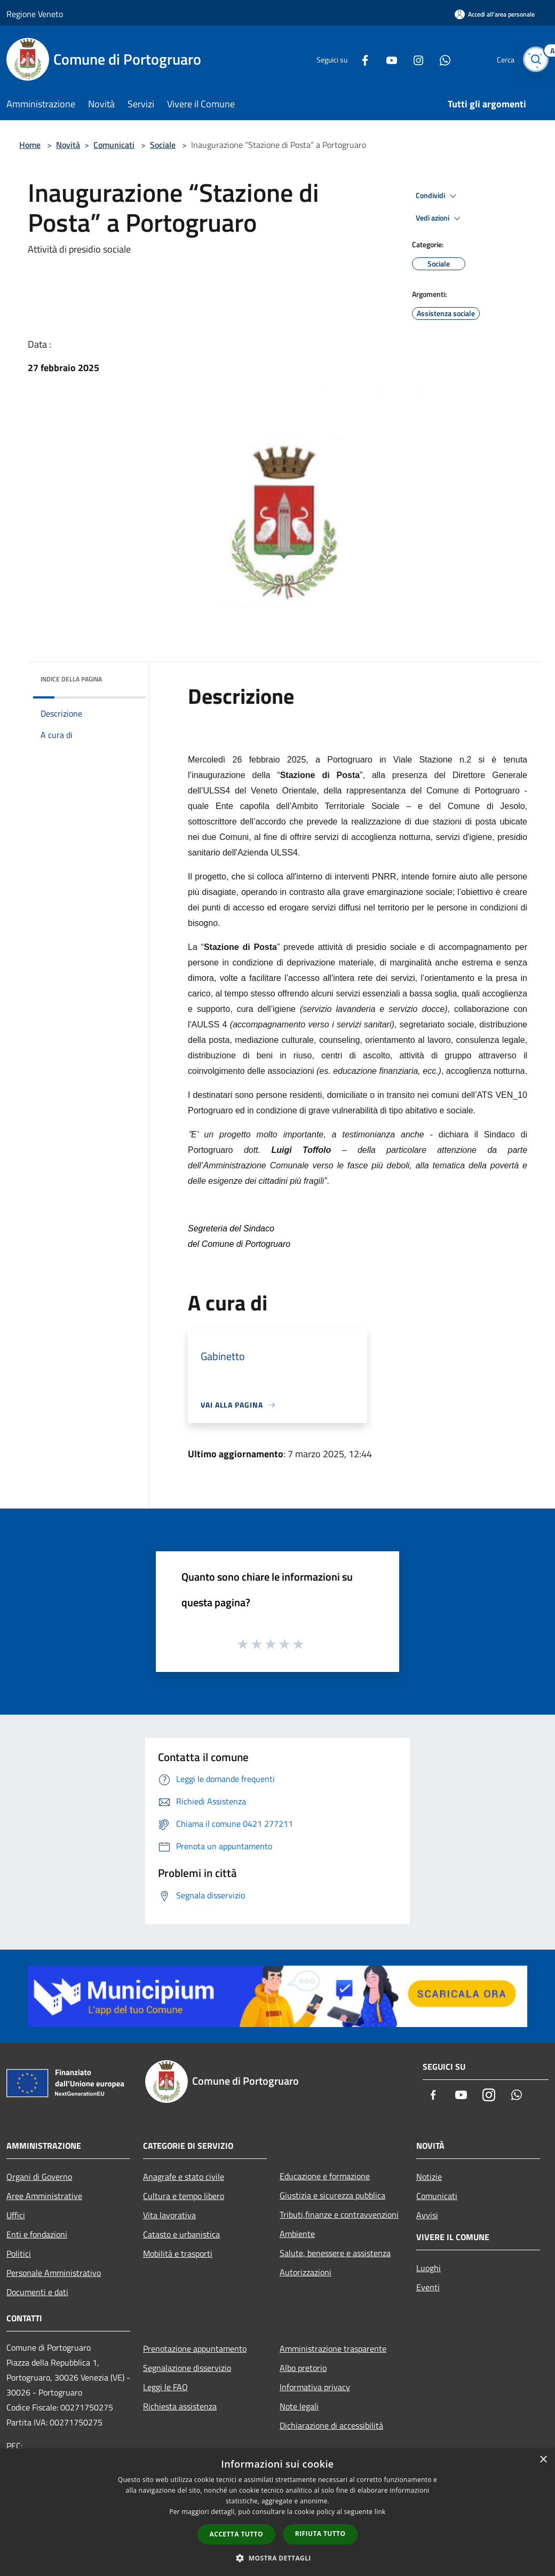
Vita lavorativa (169, 2215)
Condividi (437, 196)
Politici (18, 2253)
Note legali (299, 2406)
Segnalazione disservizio (187, 2367)
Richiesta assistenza (180, 2406)
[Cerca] (536, 59)
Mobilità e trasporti (177, 2253)
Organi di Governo (39, 2176)
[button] (277, 2558)
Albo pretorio (303, 2367)
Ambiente (297, 2233)
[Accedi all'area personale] (495, 14)
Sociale (163, 144)
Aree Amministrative (44, 2195)
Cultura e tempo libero (183, 2195)
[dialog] (277, 2512)
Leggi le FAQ (165, 2387)
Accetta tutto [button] (236, 2534)
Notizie (429, 2176)
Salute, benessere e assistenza (335, 2253)
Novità (68, 144)
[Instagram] (414, 59)
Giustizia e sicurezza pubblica (332, 2195)
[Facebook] (360, 59)
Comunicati (113, 144)
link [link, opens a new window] (380, 2511)
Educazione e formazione (325, 2176)
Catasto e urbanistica (181, 2234)
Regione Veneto (34, 13)
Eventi (428, 2287)
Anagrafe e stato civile (183, 2176)
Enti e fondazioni (36, 2234)
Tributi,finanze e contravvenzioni (339, 2214)
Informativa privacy (315, 2387)
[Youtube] (387, 59)
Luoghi (428, 2267)
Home (30, 144)
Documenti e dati (37, 2292)
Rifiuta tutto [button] (320, 2533)
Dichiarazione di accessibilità (331, 2425)
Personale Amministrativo (53, 2272)
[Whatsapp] (440, 59)
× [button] (543, 2460)
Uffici (15, 2215)
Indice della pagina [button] (71, 679)
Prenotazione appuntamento (195, 2348)
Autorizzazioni (305, 2272)
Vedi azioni (440, 218)
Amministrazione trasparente (333, 2348)
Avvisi (427, 2215)
